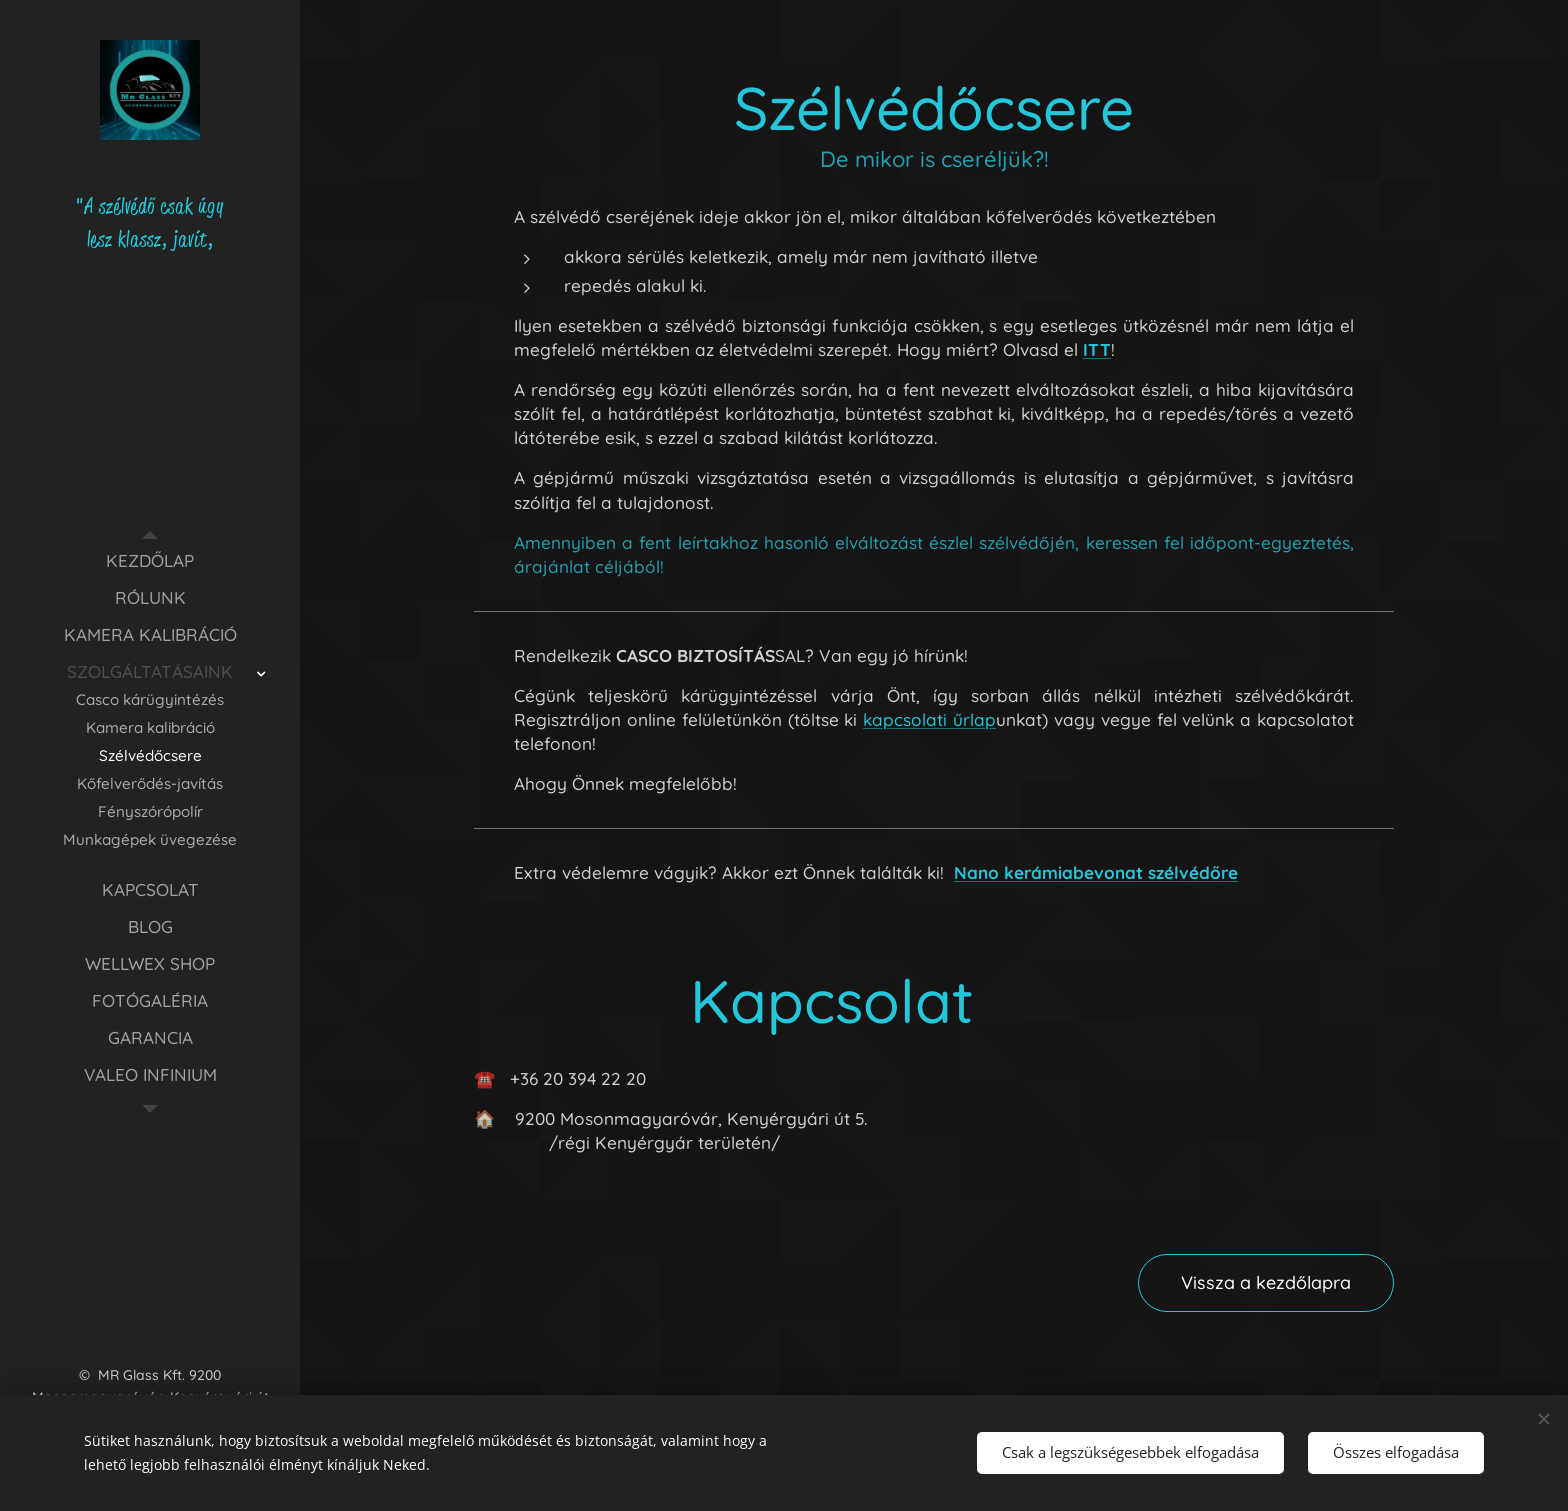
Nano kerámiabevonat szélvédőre (1096, 872)
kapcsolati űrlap (929, 719)
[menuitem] (150, 560)
